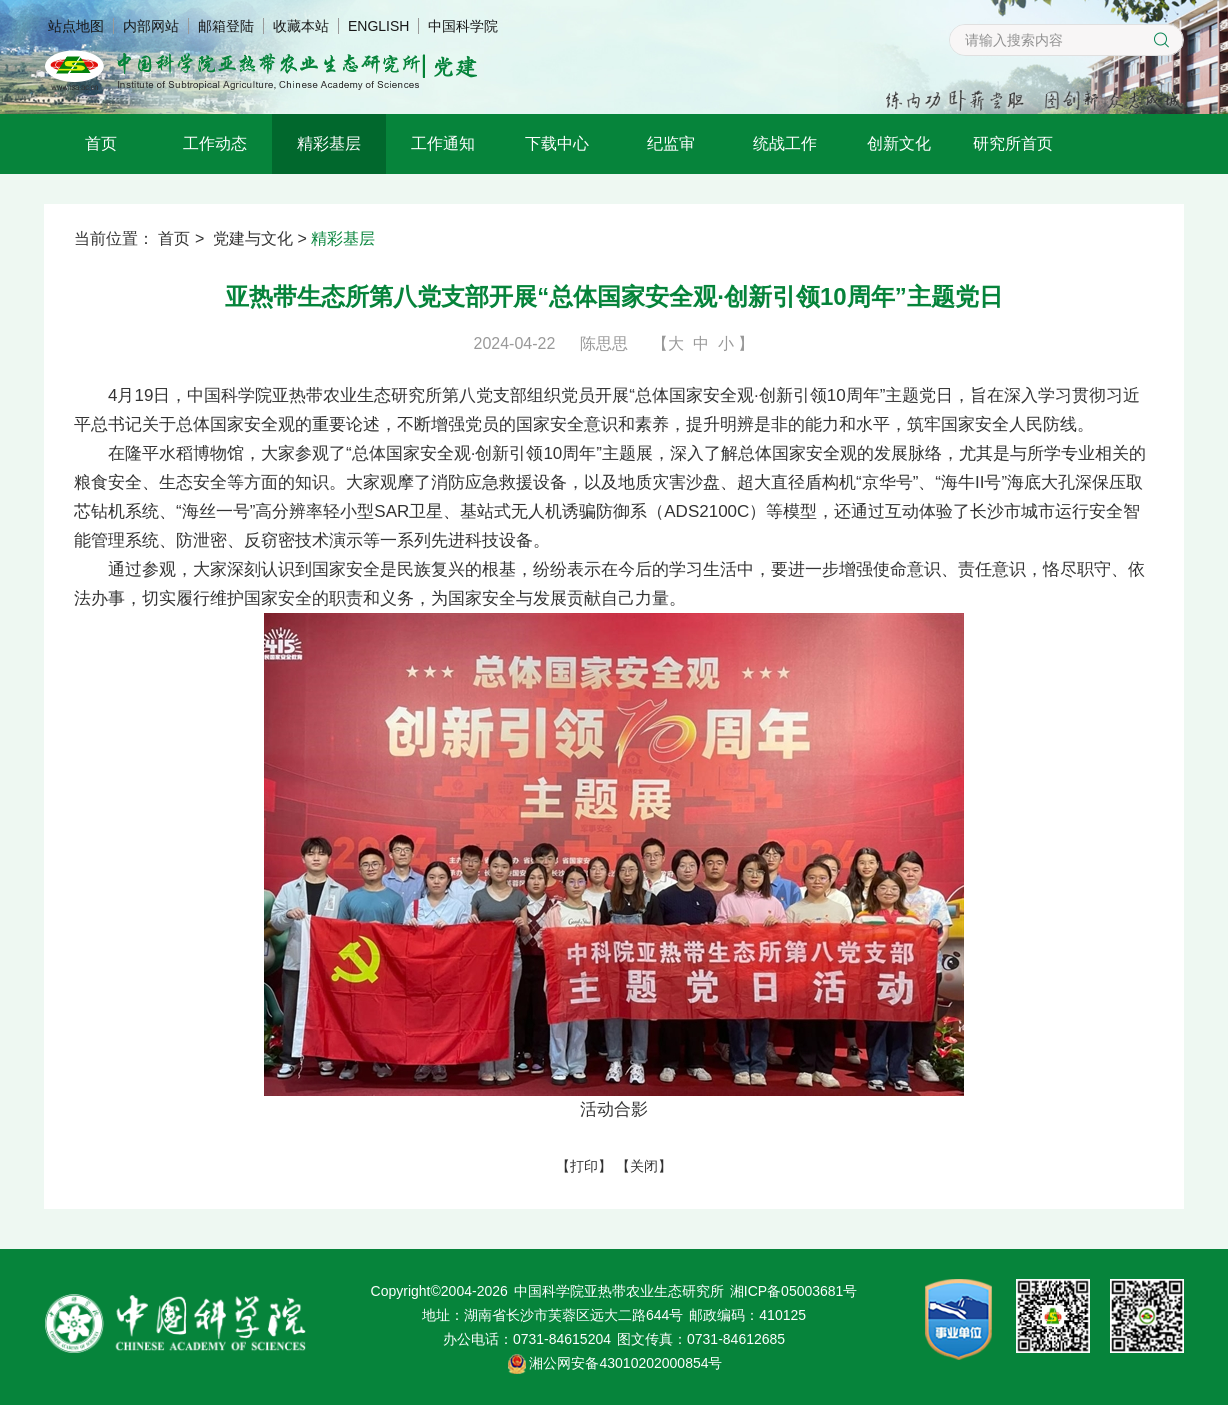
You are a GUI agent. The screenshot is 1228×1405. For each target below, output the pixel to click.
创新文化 (899, 143)
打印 (584, 1166)
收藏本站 (301, 26)
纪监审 (671, 143)
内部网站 (151, 26)
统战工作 (785, 143)
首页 (101, 143)
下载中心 (557, 143)
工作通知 (443, 143)
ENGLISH (378, 26)
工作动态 (215, 143)
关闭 (644, 1166)
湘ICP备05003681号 (794, 1291)
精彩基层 (329, 143)
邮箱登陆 (226, 26)
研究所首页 (1013, 143)
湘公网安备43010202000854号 (625, 1363)
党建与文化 (253, 238)
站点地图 (76, 26)
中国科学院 (463, 26)
